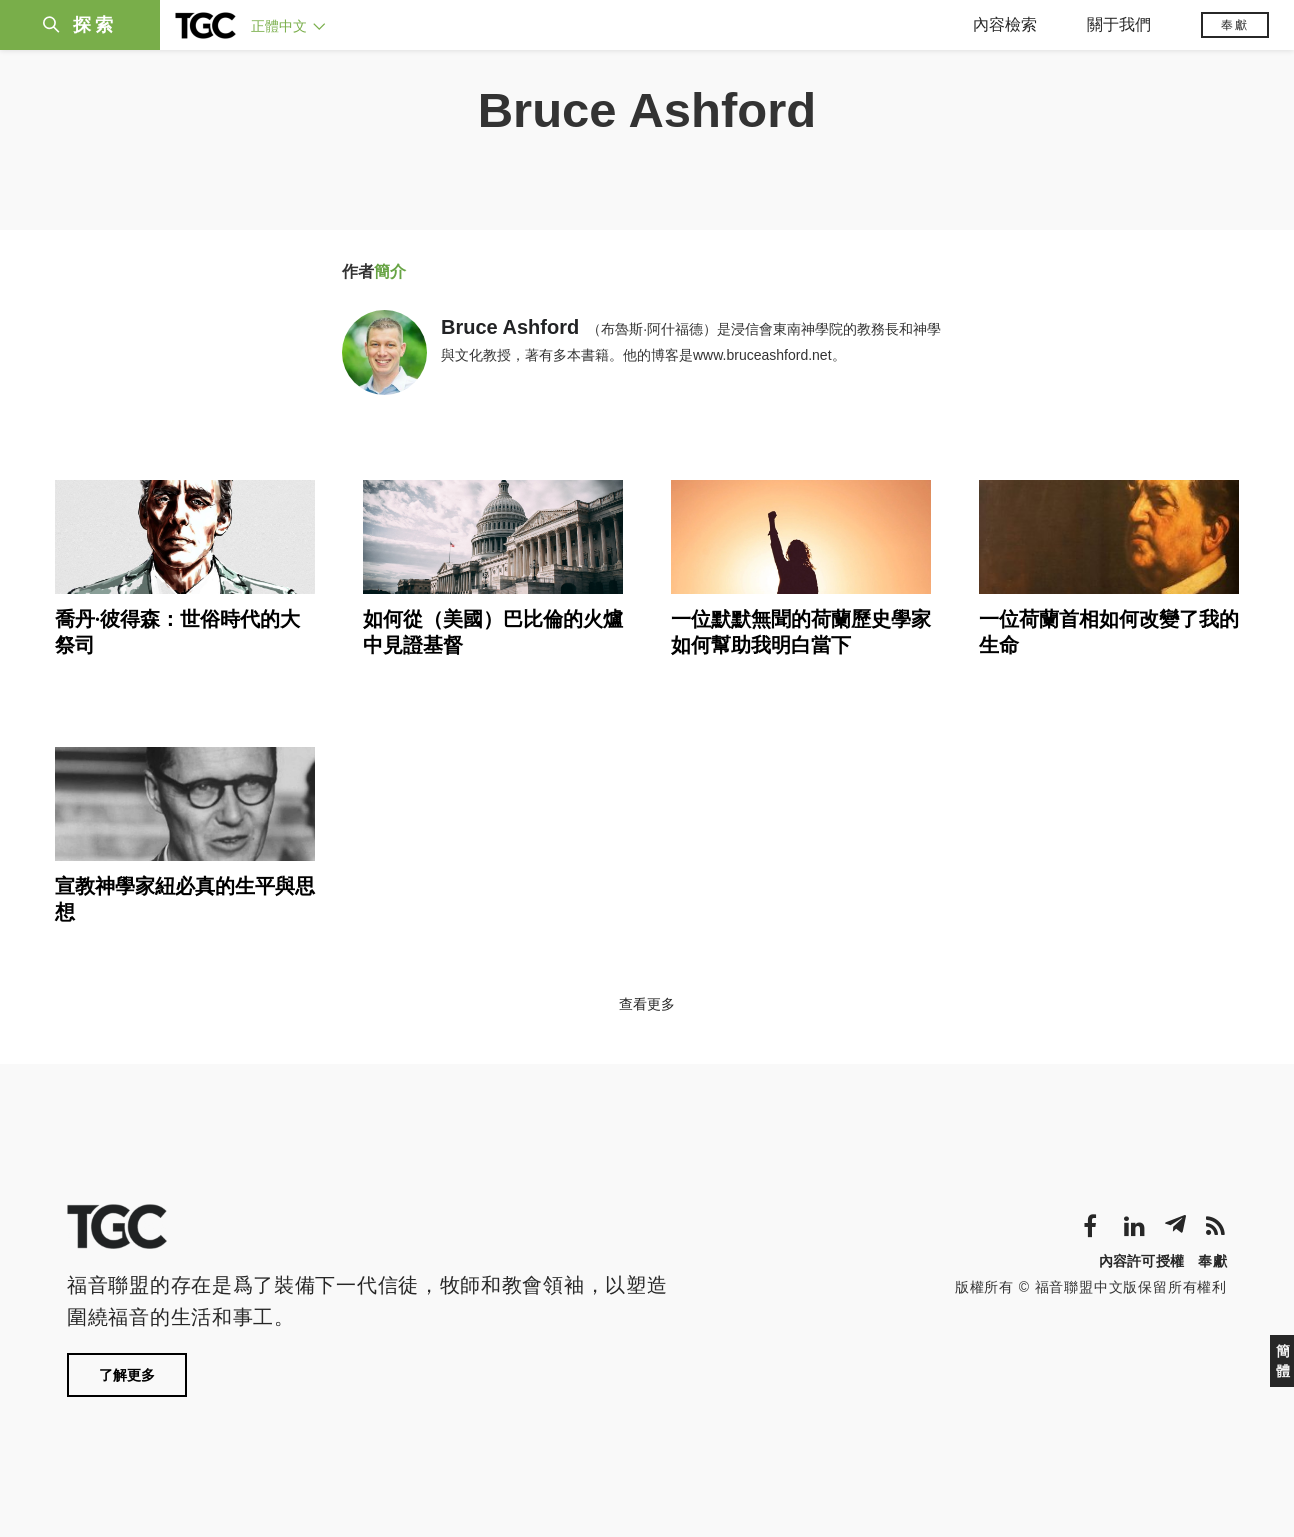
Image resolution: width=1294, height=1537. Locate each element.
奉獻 (1235, 25)
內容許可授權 (1142, 1261)
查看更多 (647, 1004)
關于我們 (1119, 24)
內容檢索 (1005, 24)
